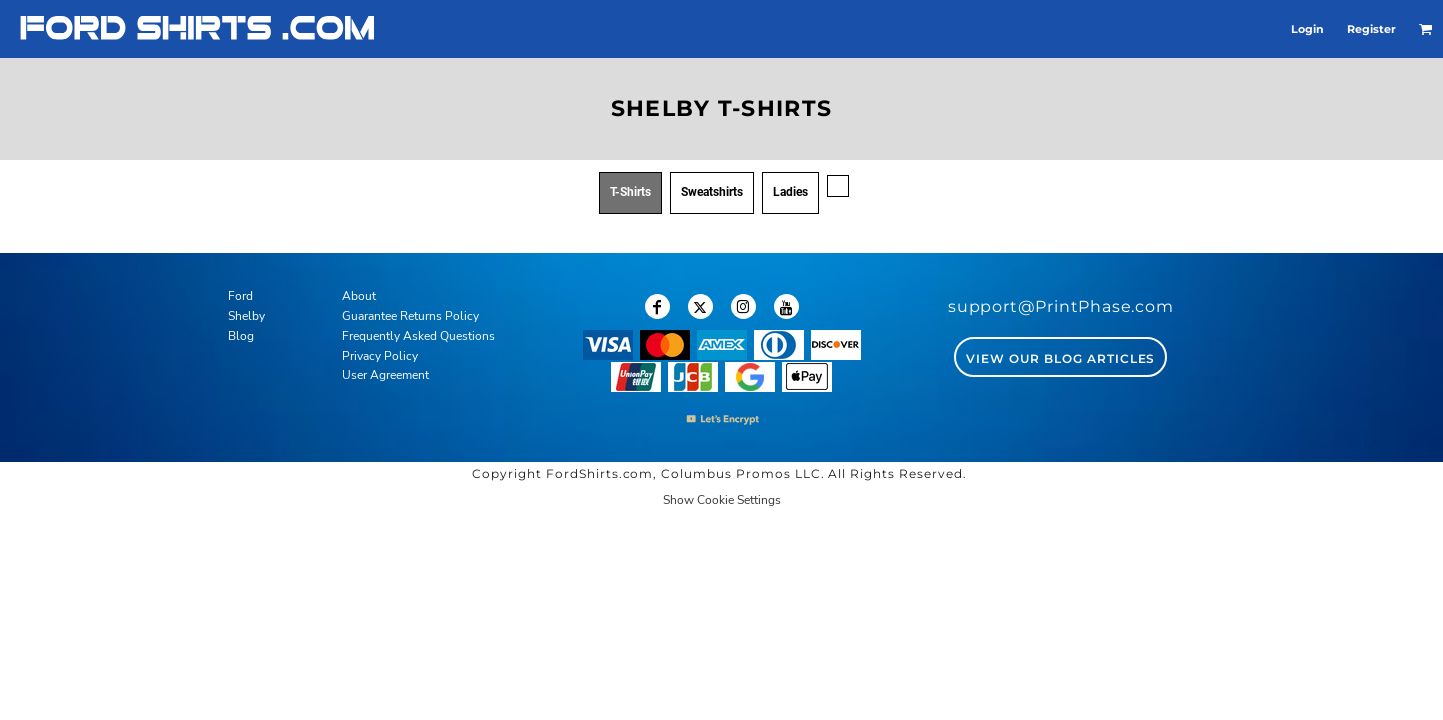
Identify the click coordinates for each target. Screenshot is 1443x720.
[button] (1426, 29)
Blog (241, 336)
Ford (240, 296)
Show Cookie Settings (722, 500)
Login (1307, 29)
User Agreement (385, 375)
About (359, 296)
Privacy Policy (380, 356)
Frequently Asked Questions (418, 336)
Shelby (246, 316)
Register (1371, 29)
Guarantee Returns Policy (410, 316)
